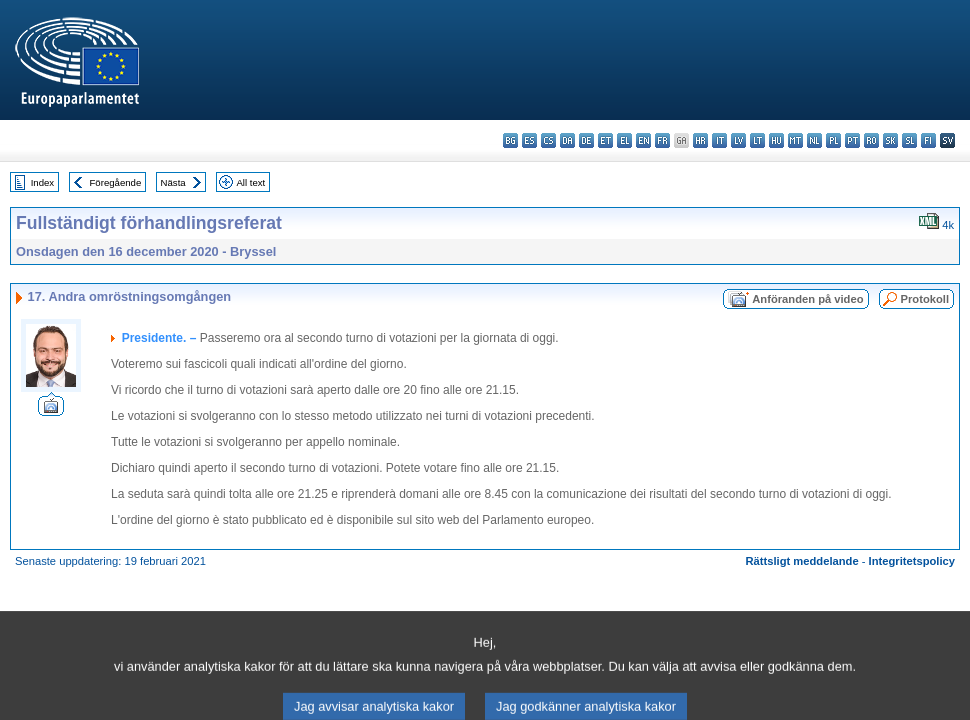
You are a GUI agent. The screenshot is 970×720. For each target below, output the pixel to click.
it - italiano (719, 140)
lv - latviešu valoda (738, 140)
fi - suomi (928, 140)
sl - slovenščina (909, 140)
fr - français (662, 140)
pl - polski (833, 140)
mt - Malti (795, 140)
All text (250, 182)
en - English (643, 140)
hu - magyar (776, 140)
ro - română (871, 140)
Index (42, 182)
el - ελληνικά (624, 140)
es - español (529, 140)
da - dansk (567, 140)
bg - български (510, 140)
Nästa (173, 182)
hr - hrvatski (700, 140)
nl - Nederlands (814, 140)
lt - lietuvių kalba (757, 140)
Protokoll (925, 299)
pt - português (852, 140)
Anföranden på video (807, 299)
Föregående (116, 182)
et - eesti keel (605, 140)
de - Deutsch (586, 140)
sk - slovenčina (890, 140)
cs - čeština (548, 140)
